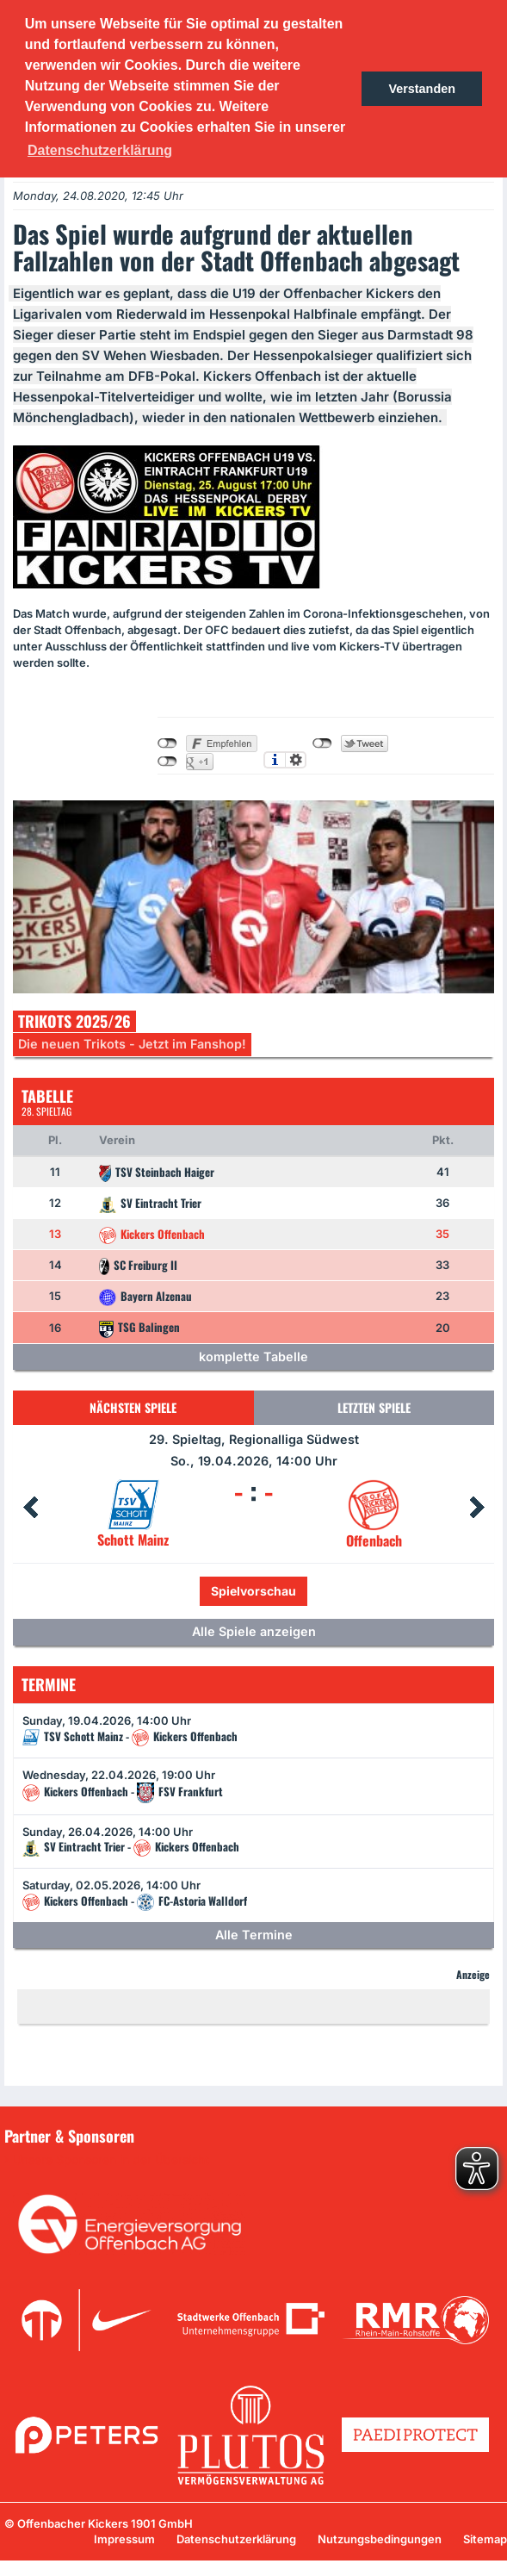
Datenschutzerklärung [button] (100, 150)
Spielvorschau (253, 1591)
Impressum (124, 2539)
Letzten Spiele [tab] (374, 1407)
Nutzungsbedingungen (380, 2539)
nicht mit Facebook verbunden (167, 743)
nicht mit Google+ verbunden (167, 761)
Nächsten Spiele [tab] (133, 1407)
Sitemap (485, 2539)
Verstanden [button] (421, 89)
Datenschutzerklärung (236, 2539)
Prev (30, 1507)
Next (477, 1507)
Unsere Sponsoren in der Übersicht (111, 2160)
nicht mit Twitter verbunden (322, 743)
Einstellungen (295, 759)
